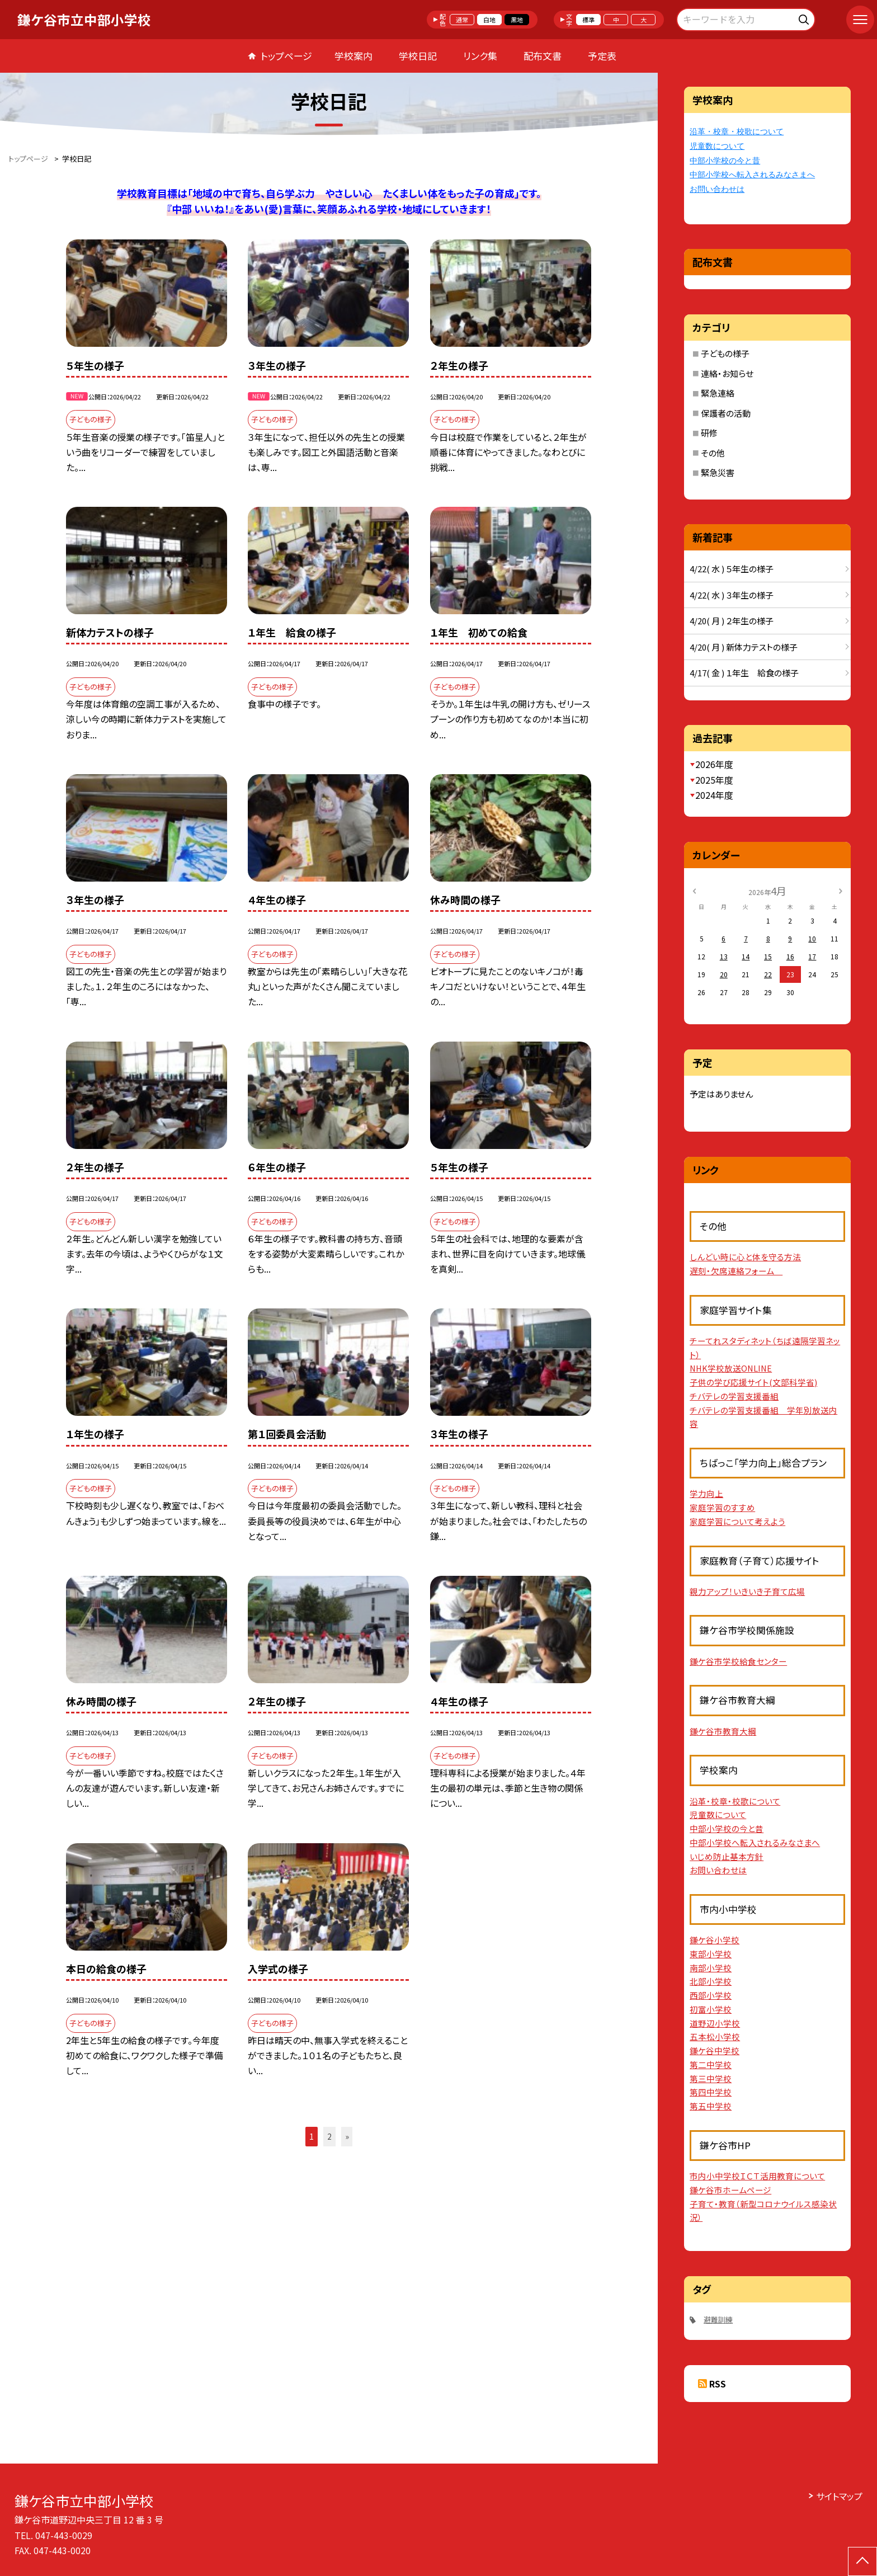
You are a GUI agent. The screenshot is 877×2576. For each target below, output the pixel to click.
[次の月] (840, 890)
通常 (462, 19)
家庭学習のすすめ (722, 1507)
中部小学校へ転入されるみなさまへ (752, 174)
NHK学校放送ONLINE (731, 1368)
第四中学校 (711, 2092)
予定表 (602, 56)
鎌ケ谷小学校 (714, 1940)
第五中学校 (711, 2106)
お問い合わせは (717, 189)
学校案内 (353, 56)
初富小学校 (711, 2009)
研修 (709, 433)
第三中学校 (711, 2078)
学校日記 (418, 56)
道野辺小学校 (715, 2023)
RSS (717, 2383)
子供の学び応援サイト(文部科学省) (753, 1382)
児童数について (717, 146)
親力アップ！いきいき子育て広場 (747, 1591)
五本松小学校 (715, 2036)
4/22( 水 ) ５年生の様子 (732, 568)
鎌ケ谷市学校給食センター (738, 1661)
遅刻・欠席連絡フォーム (736, 1271)
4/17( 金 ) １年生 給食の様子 (744, 673)
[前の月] (694, 890)
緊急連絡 (717, 393)
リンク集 (480, 56)
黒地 (517, 19)
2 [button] (329, 2136)
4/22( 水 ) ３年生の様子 (732, 595)
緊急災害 (717, 472)
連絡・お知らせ (727, 373)
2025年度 (714, 780)
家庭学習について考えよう (737, 1521)
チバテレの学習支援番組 (734, 1396)
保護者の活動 (726, 413)
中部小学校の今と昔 (725, 161)
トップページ (286, 56)
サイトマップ (839, 2496)
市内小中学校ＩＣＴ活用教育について (757, 2176)
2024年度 (714, 795)
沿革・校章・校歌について (737, 131)
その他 (713, 453)
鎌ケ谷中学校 (714, 2050)
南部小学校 (711, 1968)
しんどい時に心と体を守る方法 (745, 1257)
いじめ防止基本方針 (726, 1856)
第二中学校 (711, 2064)
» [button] (347, 2136)
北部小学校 (711, 1981)
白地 (489, 19)
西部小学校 (711, 1995)
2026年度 (714, 764)
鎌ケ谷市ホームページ (730, 2190)
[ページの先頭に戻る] (862, 2561)
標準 (588, 19)
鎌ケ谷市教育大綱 (723, 1731)
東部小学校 (711, 1954)
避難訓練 (718, 2319)
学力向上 (706, 1493)
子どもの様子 (725, 353)
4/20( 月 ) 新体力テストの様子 (744, 647)
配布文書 (543, 56)
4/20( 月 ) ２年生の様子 (732, 621)
